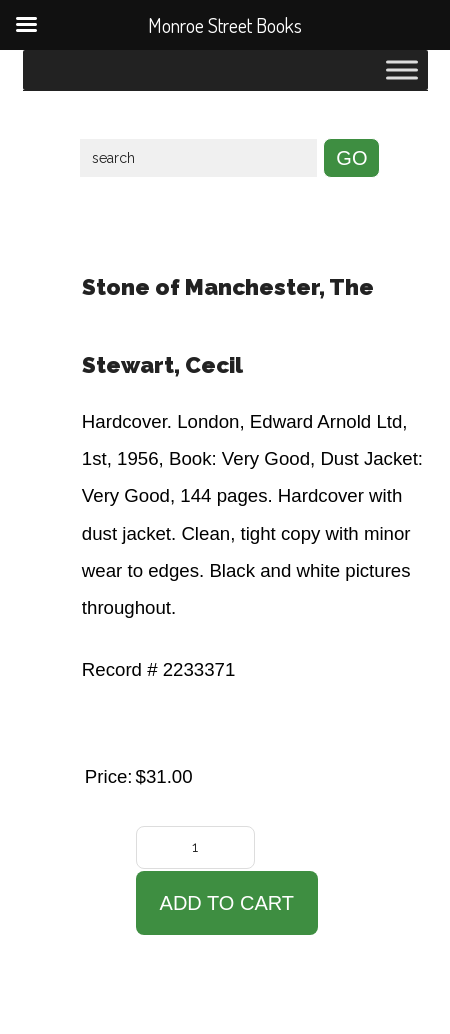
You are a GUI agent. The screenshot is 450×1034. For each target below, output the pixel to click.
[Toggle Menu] (402, 69)
